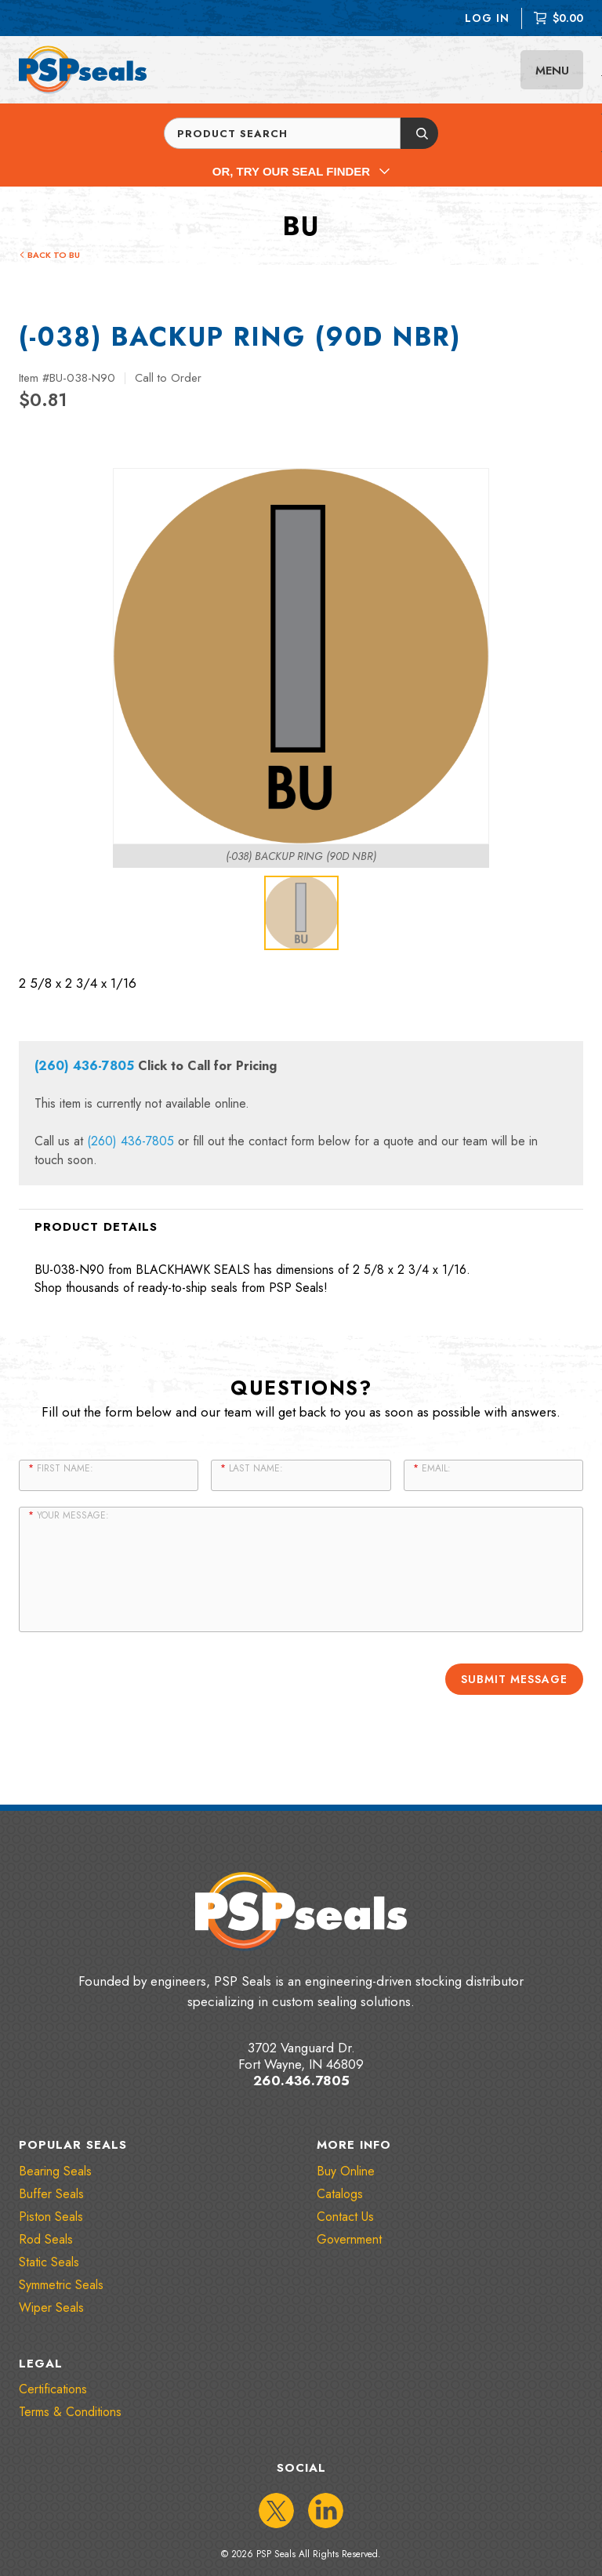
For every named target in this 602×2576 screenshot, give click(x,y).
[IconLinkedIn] (325, 2509)
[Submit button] (419, 133)
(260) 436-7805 (84, 1066)
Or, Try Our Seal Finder (301, 171)
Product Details (96, 1226)
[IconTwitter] (276, 2509)
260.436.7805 (301, 2080)
